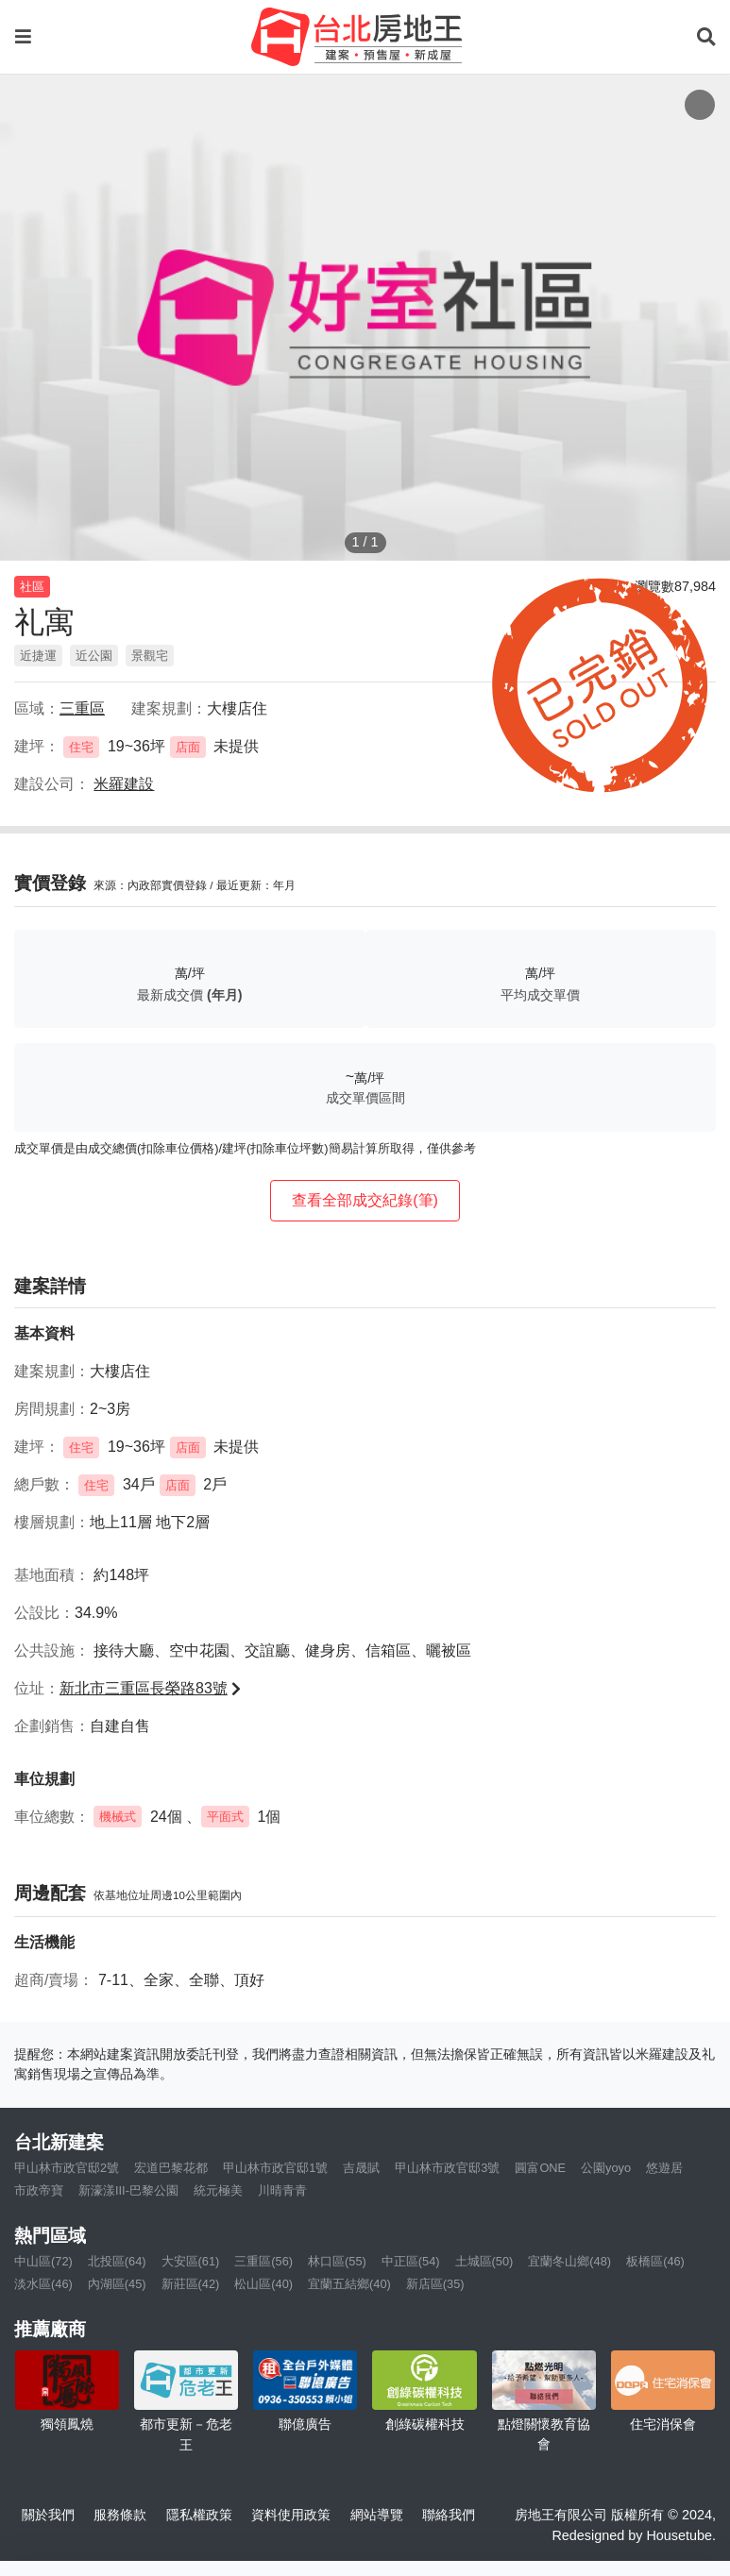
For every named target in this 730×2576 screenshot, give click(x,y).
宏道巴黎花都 (171, 2168)
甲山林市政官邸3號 (447, 2168)
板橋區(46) (655, 2261)
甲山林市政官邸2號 (66, 2168)
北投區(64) (117, 2261)
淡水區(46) (43, 2284)
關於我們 (48, 2514)
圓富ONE (540, 2168)
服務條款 (119, 2514)
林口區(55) (337, 2261)
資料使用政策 (291, 2514)
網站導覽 (376, 2514)
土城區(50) (484, 2261)
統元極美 (218, 2190)
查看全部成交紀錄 (365, 1200)
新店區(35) (435, 2284)
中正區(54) (411, 2261)
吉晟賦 (361, 2168)
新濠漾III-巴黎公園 (128, 2190)
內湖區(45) (117, 2284)
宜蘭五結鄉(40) (349, 2284)
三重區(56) (263, 2261)
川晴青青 (282, 2190)
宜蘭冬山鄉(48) (569, 2261)
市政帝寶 (38, 2190)
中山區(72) (43, 2261)
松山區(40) (263, 2284)
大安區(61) (190, 2261)
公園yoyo (606, 2168)
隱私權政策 (199, 2514)
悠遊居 (664, 2168)
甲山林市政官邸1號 (275, 2168)
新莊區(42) (190, 2284)
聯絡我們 (448, 2514)
